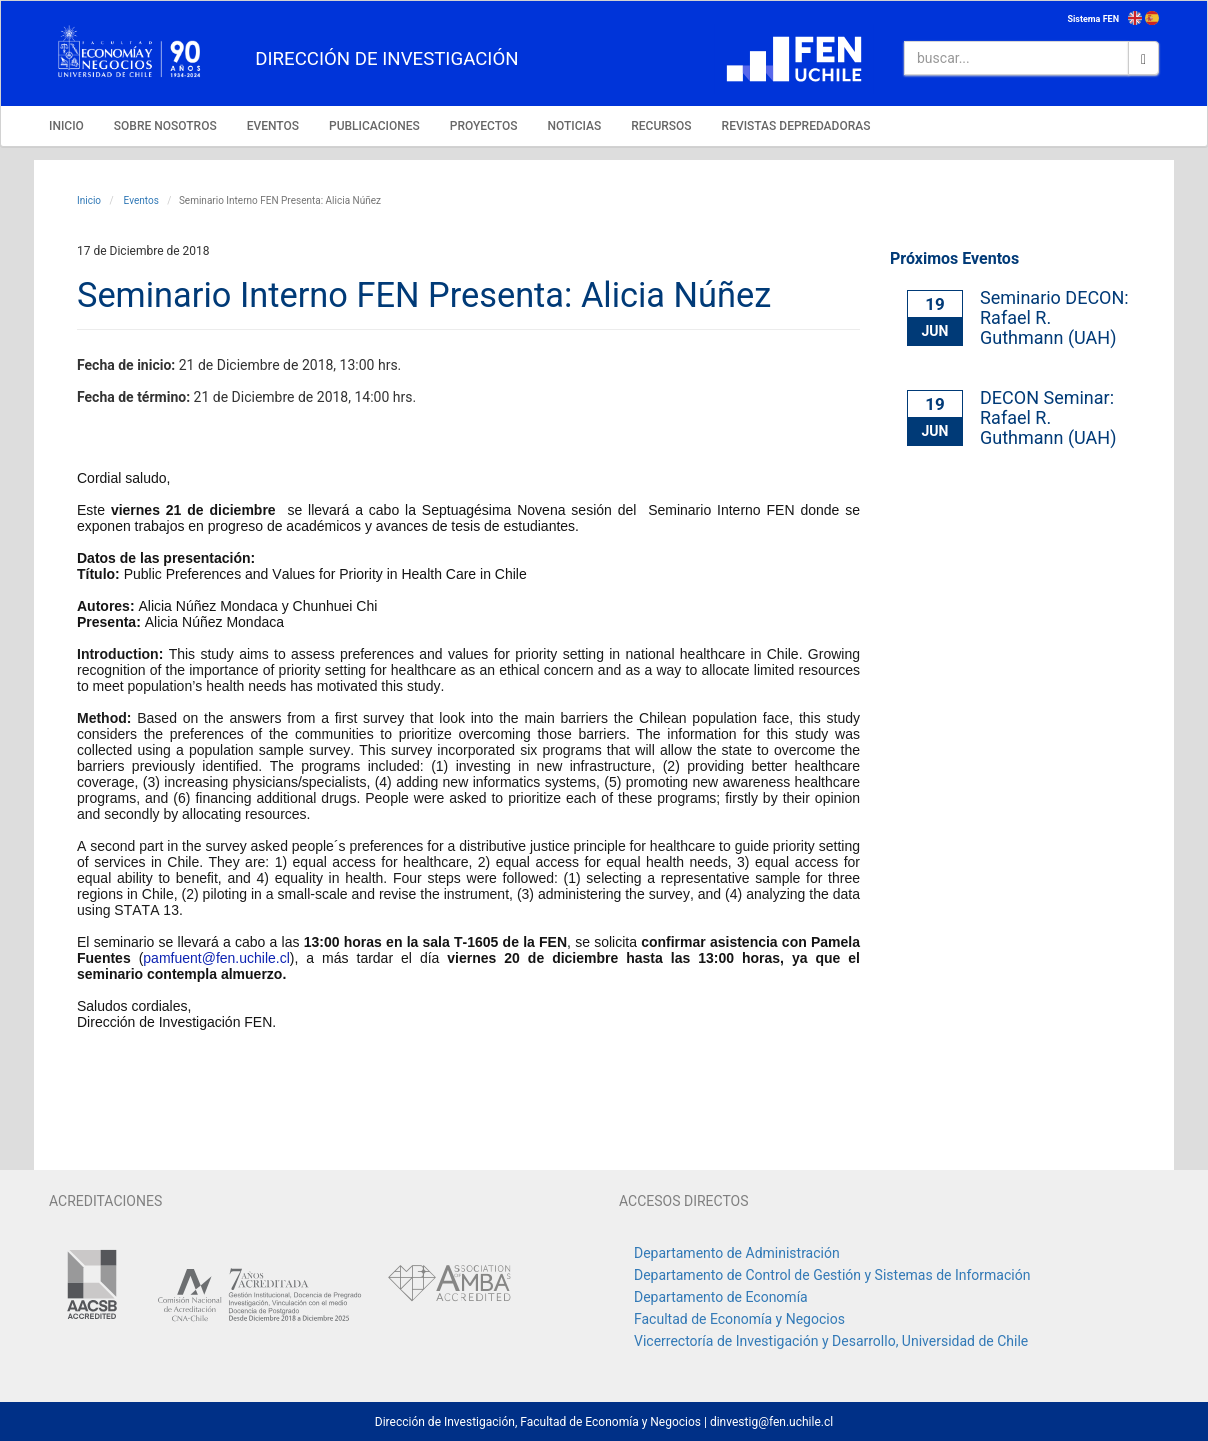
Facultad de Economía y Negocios (739, 1319)
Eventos (140, 200)
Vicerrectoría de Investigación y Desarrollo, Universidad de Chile (831, 1341)
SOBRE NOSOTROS (165, 126)
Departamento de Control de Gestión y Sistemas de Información (832, 1275)
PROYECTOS (484, 126)
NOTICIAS (574, 126)
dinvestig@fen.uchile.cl (771, 1422)
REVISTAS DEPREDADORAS (796, 126)
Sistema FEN (1093, 19)
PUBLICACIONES (374, 126)
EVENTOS (273, 126)
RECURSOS (661, 126)
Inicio (89, 200)
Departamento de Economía (721, 1297)
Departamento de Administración (737, 1253)
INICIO (66, 126)
